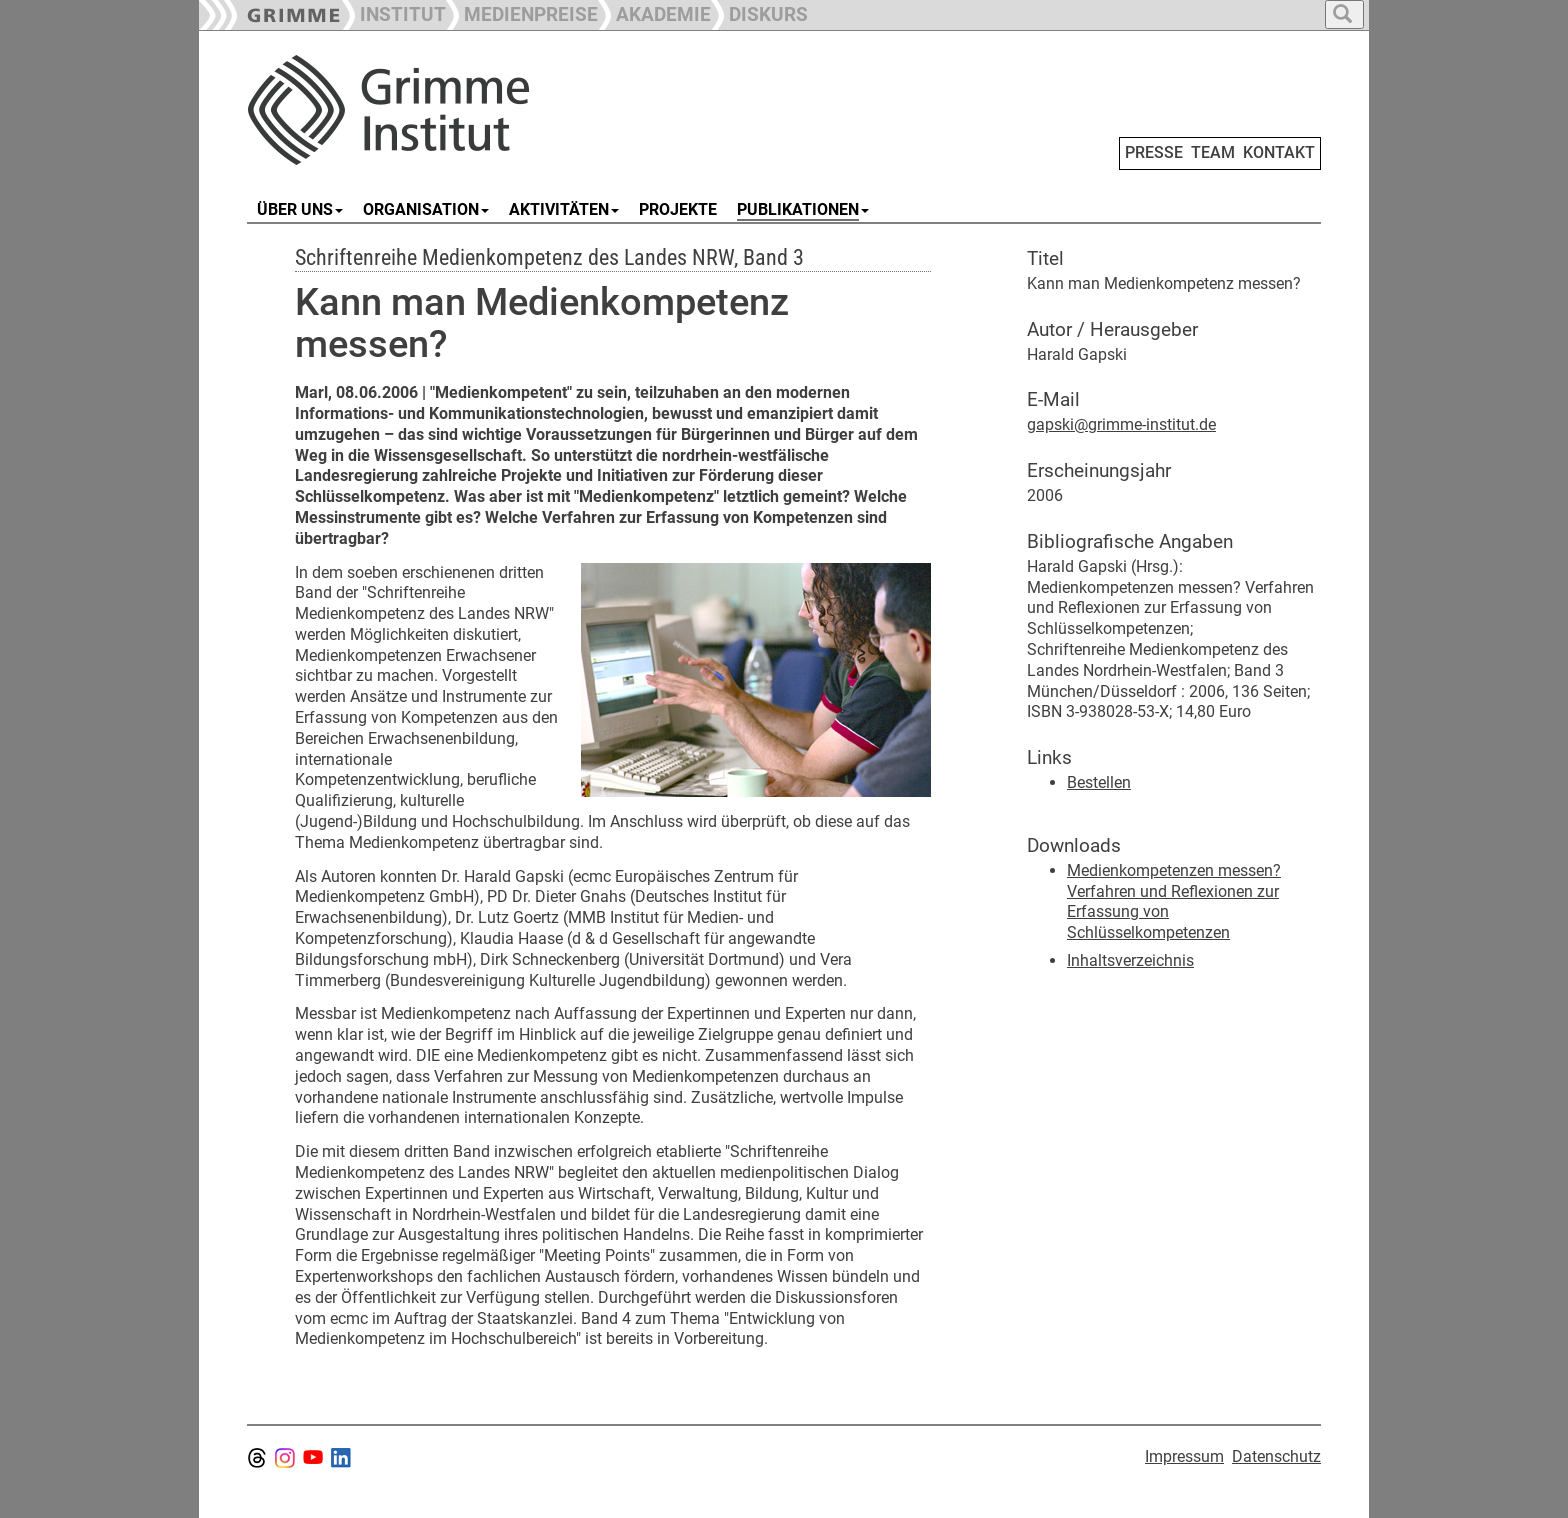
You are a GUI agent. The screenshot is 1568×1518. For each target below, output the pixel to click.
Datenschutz (1276, 1456)
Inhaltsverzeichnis (1130, 960)
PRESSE (1154, 152)
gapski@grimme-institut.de (1121, 424)
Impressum (1184, 1456)
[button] (522, 12)
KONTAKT (1279, 152)
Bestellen (1099, 782)
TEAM (1213, 152)
